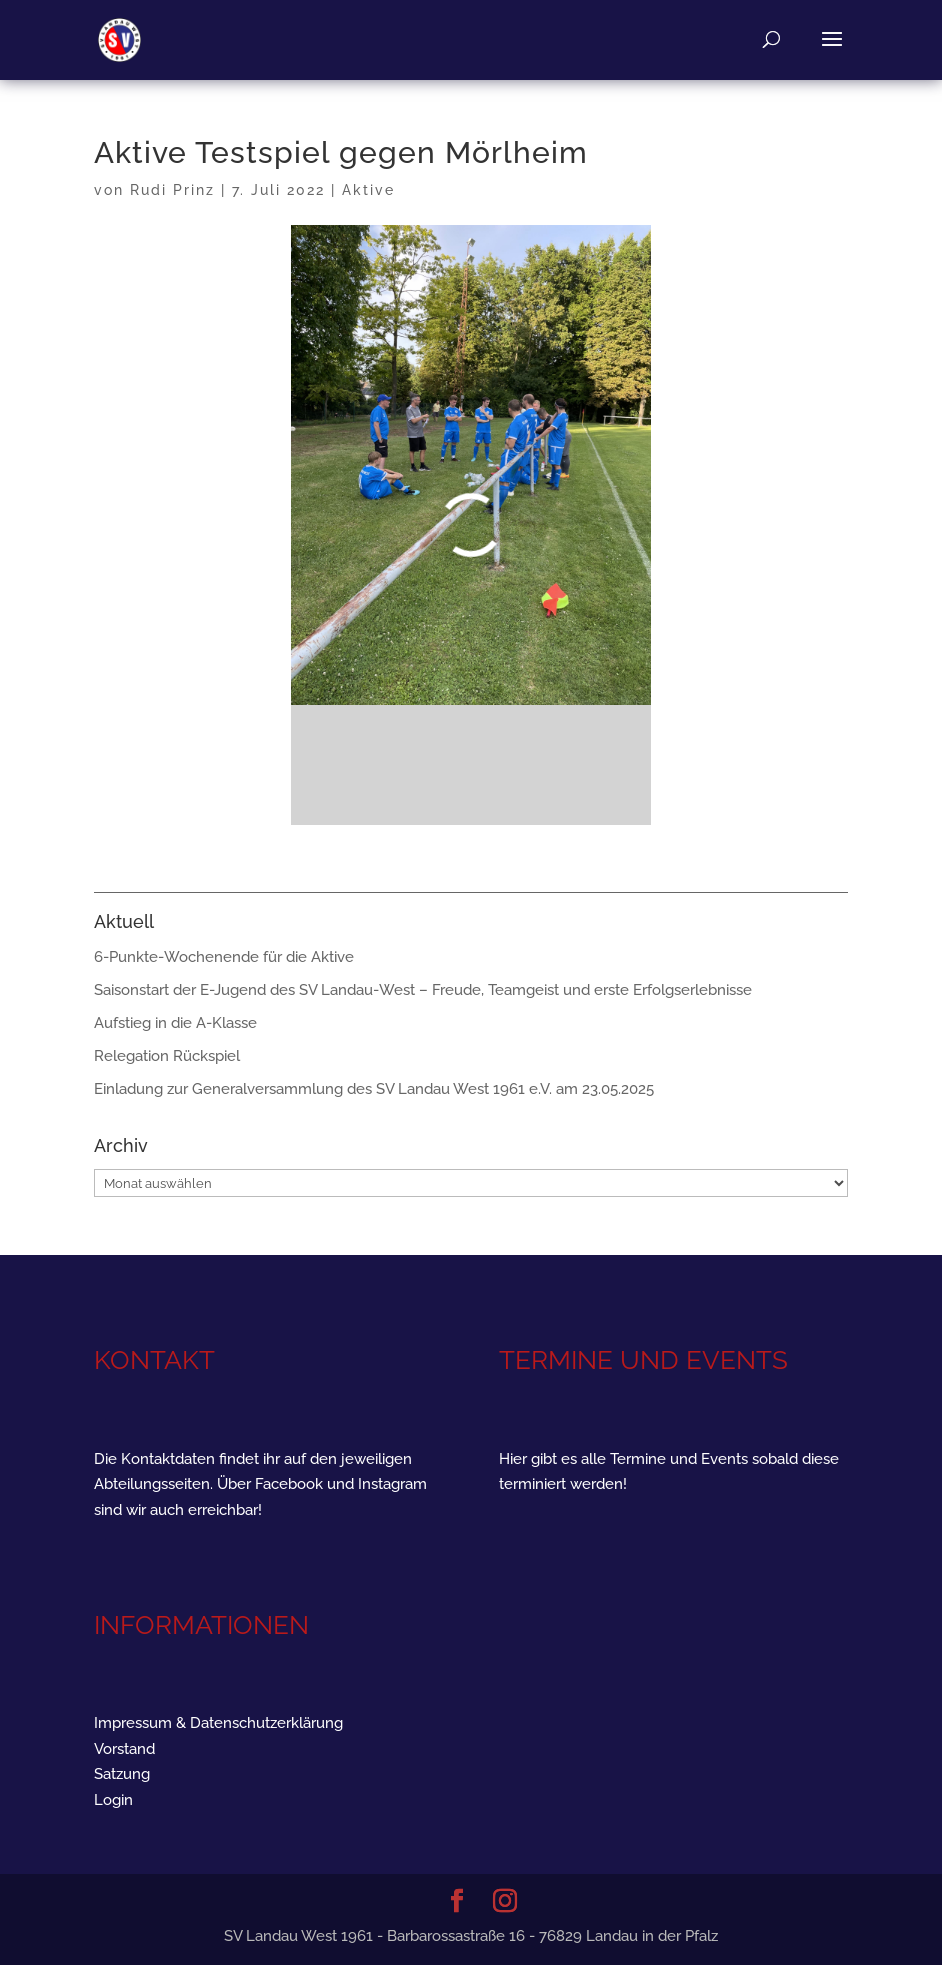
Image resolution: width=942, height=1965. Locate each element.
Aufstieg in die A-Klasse (175, 1023)
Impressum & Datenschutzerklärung (218, 1723)
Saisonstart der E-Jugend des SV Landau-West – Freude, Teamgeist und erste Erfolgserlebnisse (423, 990)
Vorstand (124, 1749)
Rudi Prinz (172, 190)
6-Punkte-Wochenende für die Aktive (224, 957)
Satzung (122, 1774)
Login (113, 1800)
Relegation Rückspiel (167, 1056)
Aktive (368, 190)
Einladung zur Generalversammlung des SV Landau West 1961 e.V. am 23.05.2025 (374, 1089)
